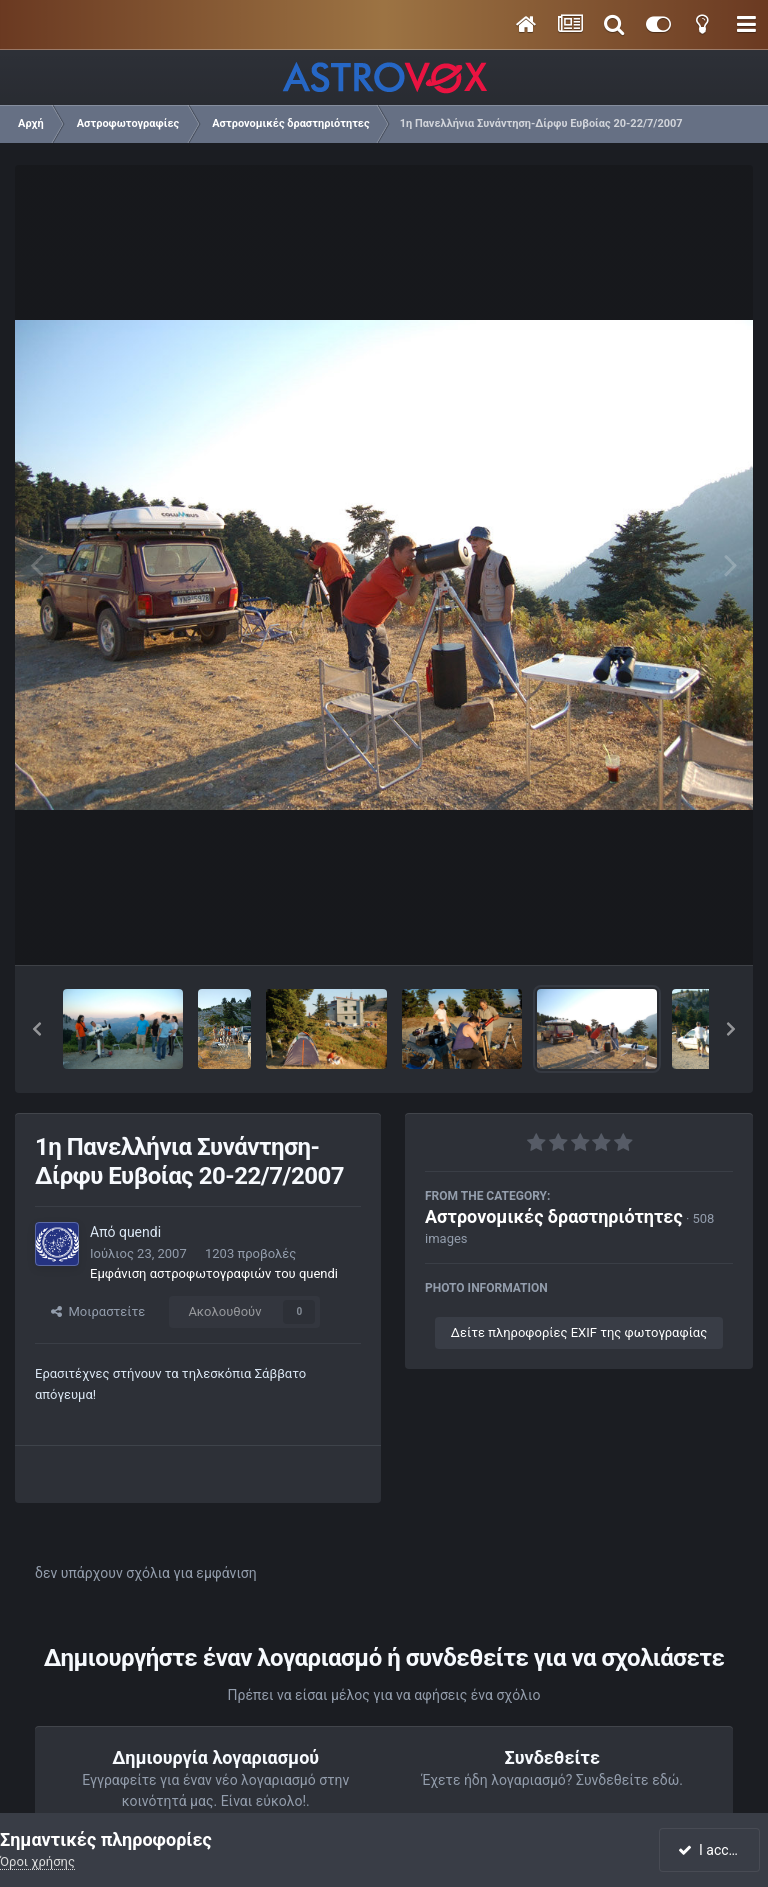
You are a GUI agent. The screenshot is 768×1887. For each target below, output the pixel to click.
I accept (712, 1850)
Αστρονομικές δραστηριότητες (554, 1216)
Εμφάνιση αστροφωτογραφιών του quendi (214, 1273)
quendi (140, 1232)
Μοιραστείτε (98, 1311)
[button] (37, 1029)
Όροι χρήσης (37, 1861)
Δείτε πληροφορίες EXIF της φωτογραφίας (579, 1332)
